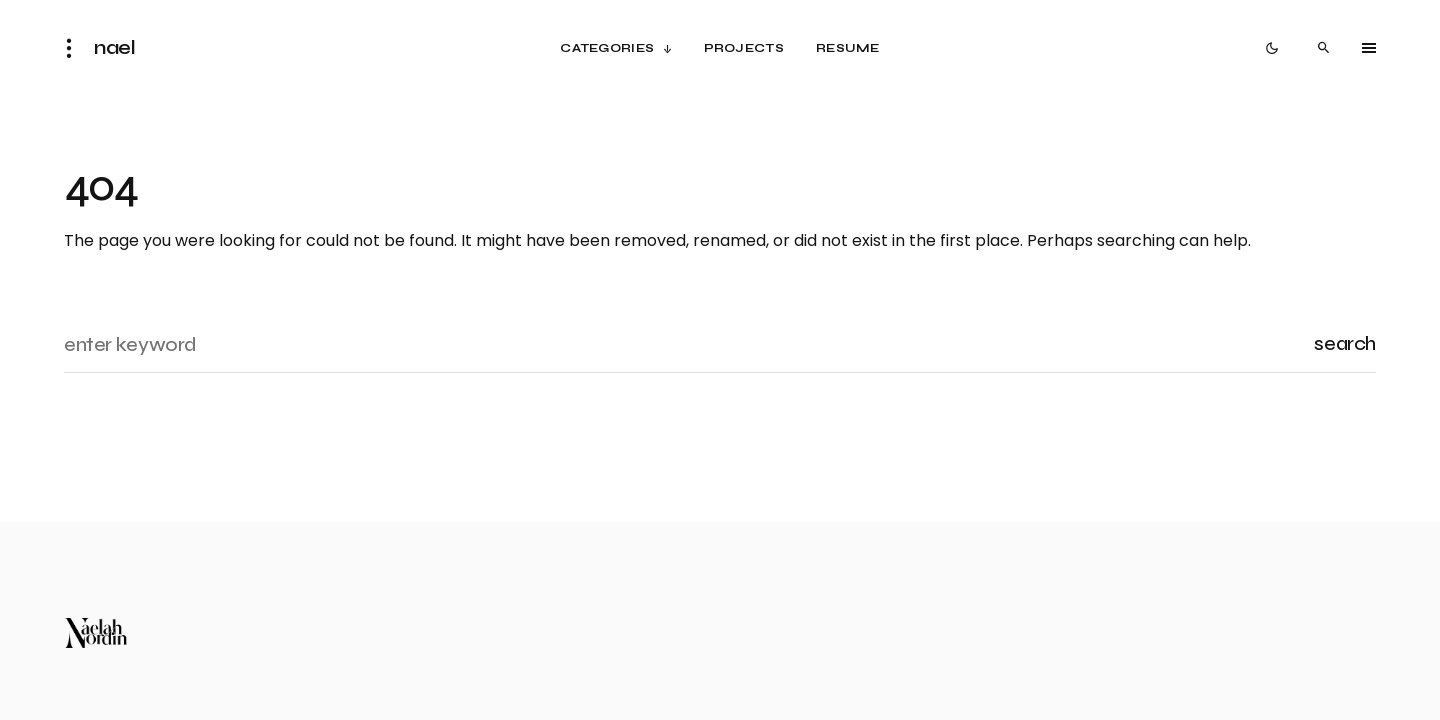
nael (114, 47)
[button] (75, 48)
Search (1345, 343)
